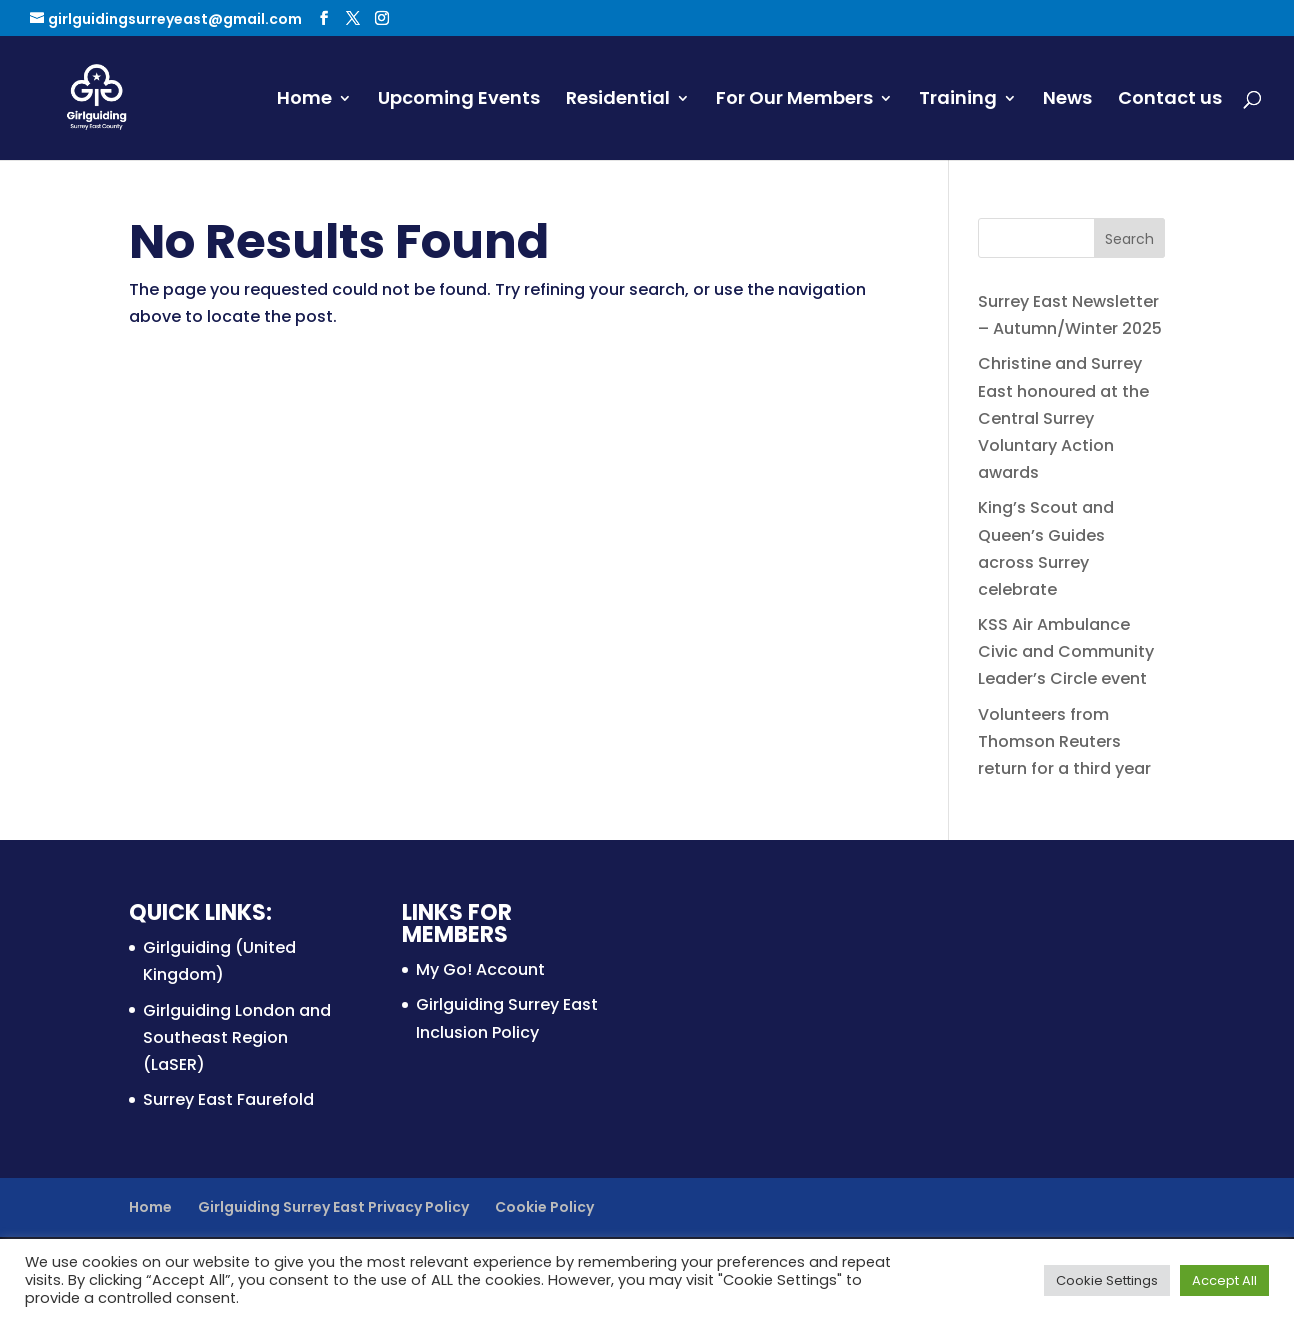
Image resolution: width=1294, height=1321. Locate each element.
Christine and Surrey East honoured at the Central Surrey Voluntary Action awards (1063, 418)
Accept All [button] (1224, 1280)
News (1067, 100)
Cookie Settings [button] (1107, 1280)
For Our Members (794, 100)
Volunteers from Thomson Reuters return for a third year (1064, 741)
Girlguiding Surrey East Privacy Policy (333, 1207)
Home (304, 100)
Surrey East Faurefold (228, 1099)
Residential (618, 100)
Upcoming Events (459, 100)
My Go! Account (480, 969)
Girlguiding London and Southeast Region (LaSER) (237, 1037)
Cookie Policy (544, 1207)
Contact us (1170, 100)
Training (958, 100)
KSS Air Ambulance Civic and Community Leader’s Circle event (1066, 651)
